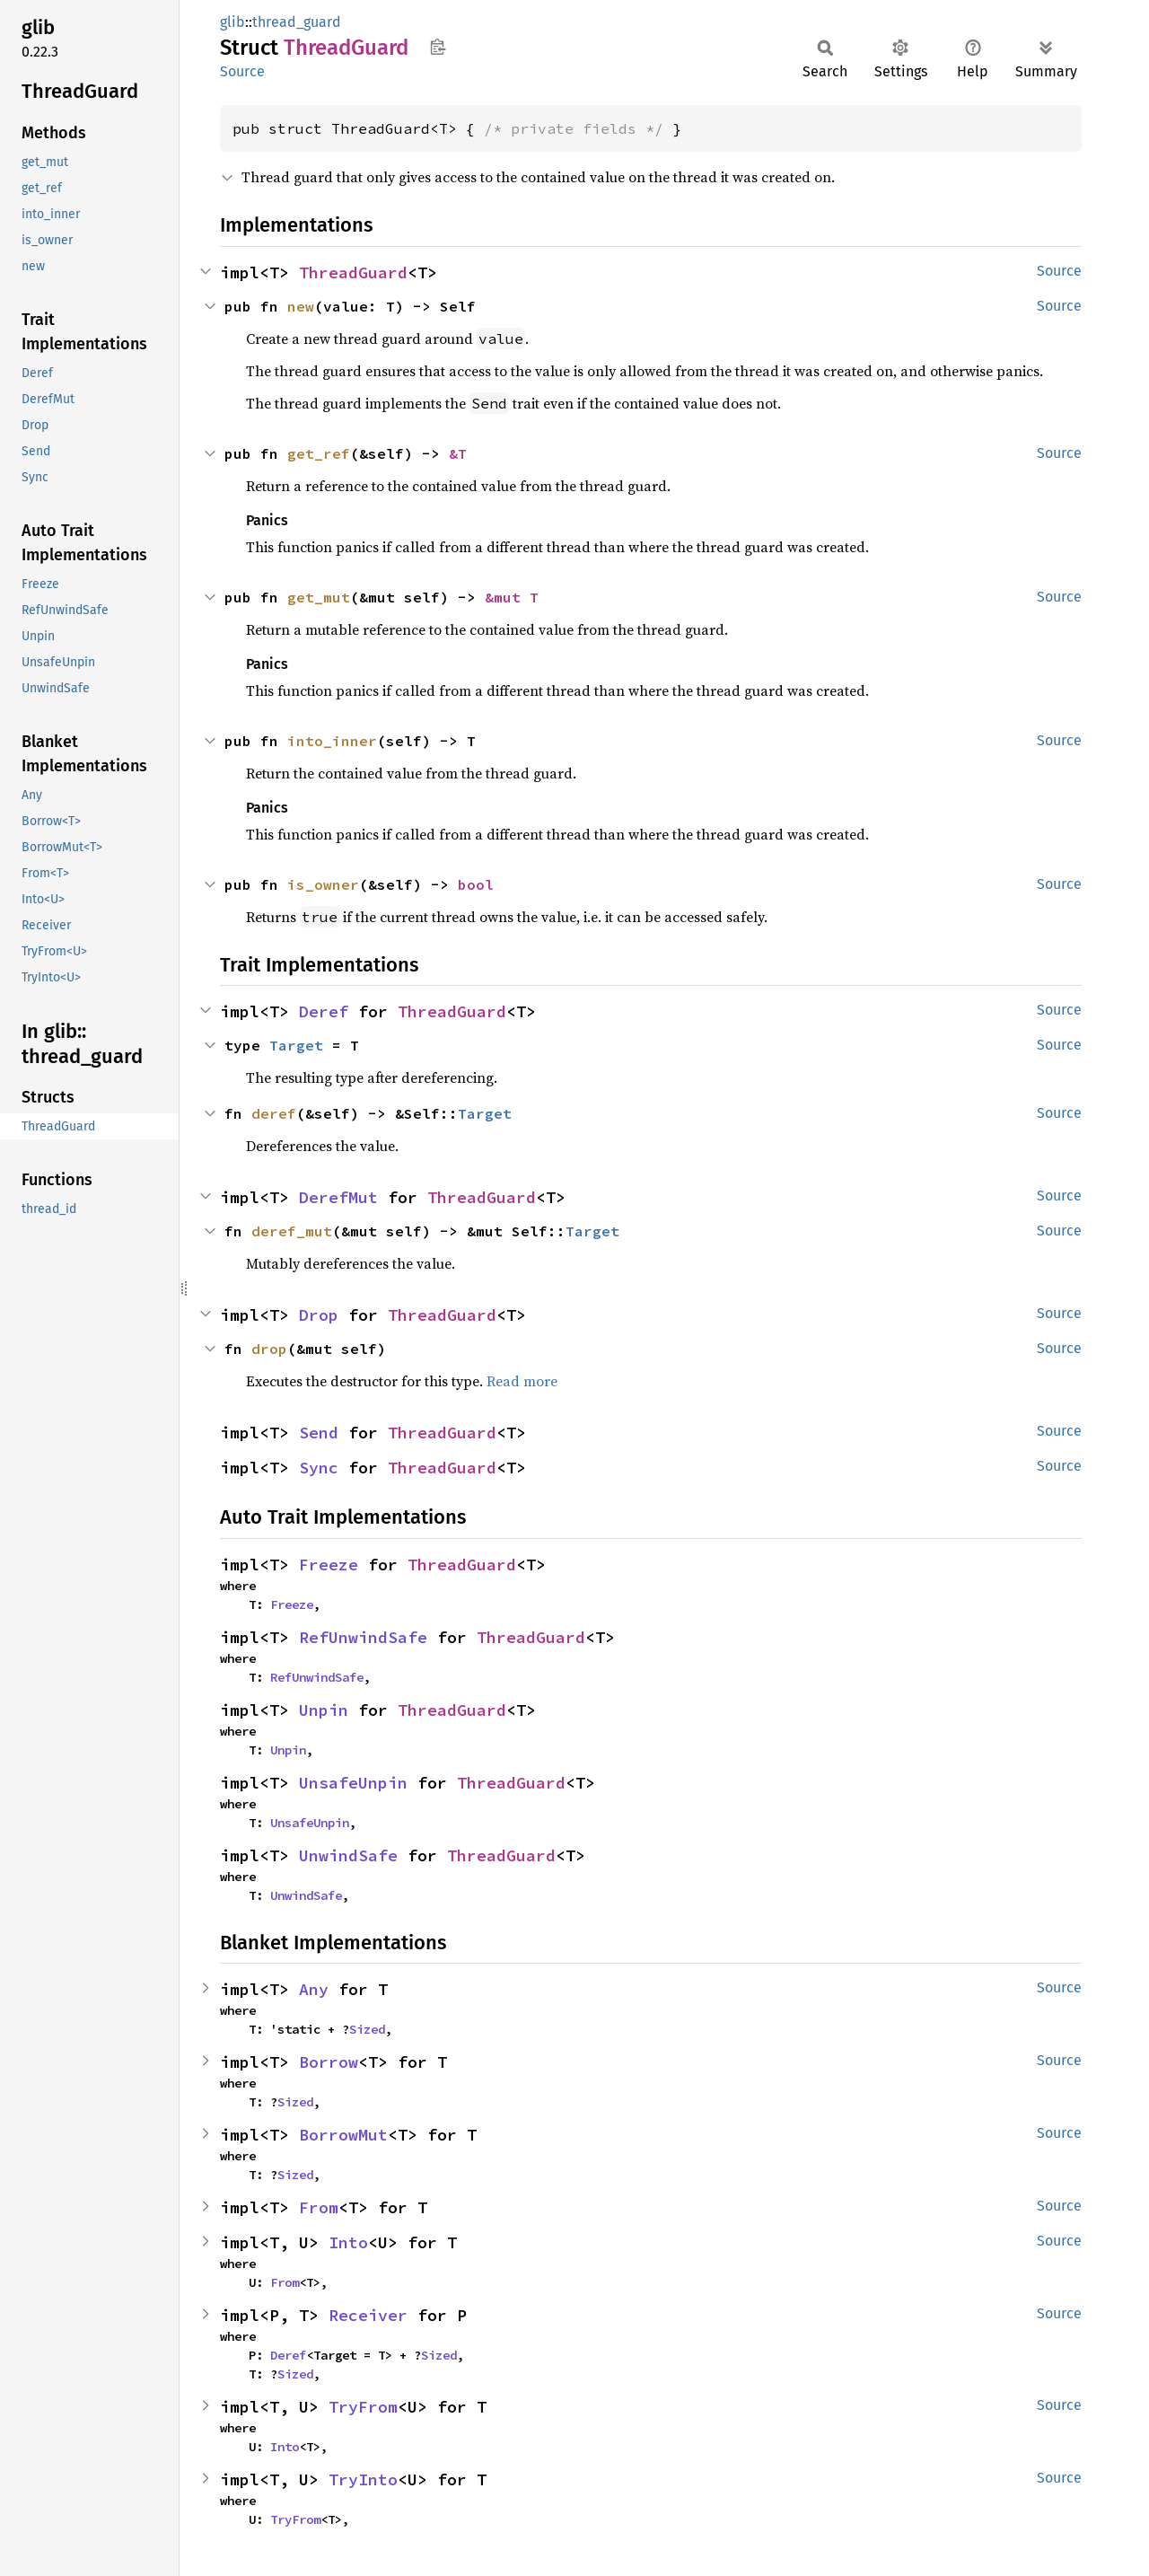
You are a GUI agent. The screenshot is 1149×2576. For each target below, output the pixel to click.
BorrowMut (343, 2134)
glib (232, 22)
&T (458, 453)
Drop (318, 1315)
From (318, 2207)
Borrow (328, 2062)
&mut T (512, 597)
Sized (367, 2029)
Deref (323, 1011)
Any (314, 1989)
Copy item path (437, 46)
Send (318, 1432)
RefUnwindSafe (363, 1637)
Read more (522, 1381)
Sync (318, 1467)
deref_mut (291, 1231)
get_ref (318, 453)
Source (242, 71)
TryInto (363, 2479)
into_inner (332, 741)
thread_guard (296, 22)
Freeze (328, 1564)
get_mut (318, 597)
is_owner (323, 884)
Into (348, 2242)
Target (296, 1045)
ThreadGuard (353, 272)
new (300, 306)
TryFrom (363, 2406)
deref (273, 1113)
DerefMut (338, 1197)
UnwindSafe (348, 1855)
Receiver (368, 2315)
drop (269, 1349)
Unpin (323, 1710)
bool (476, 884)
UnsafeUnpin (353, 1782)
